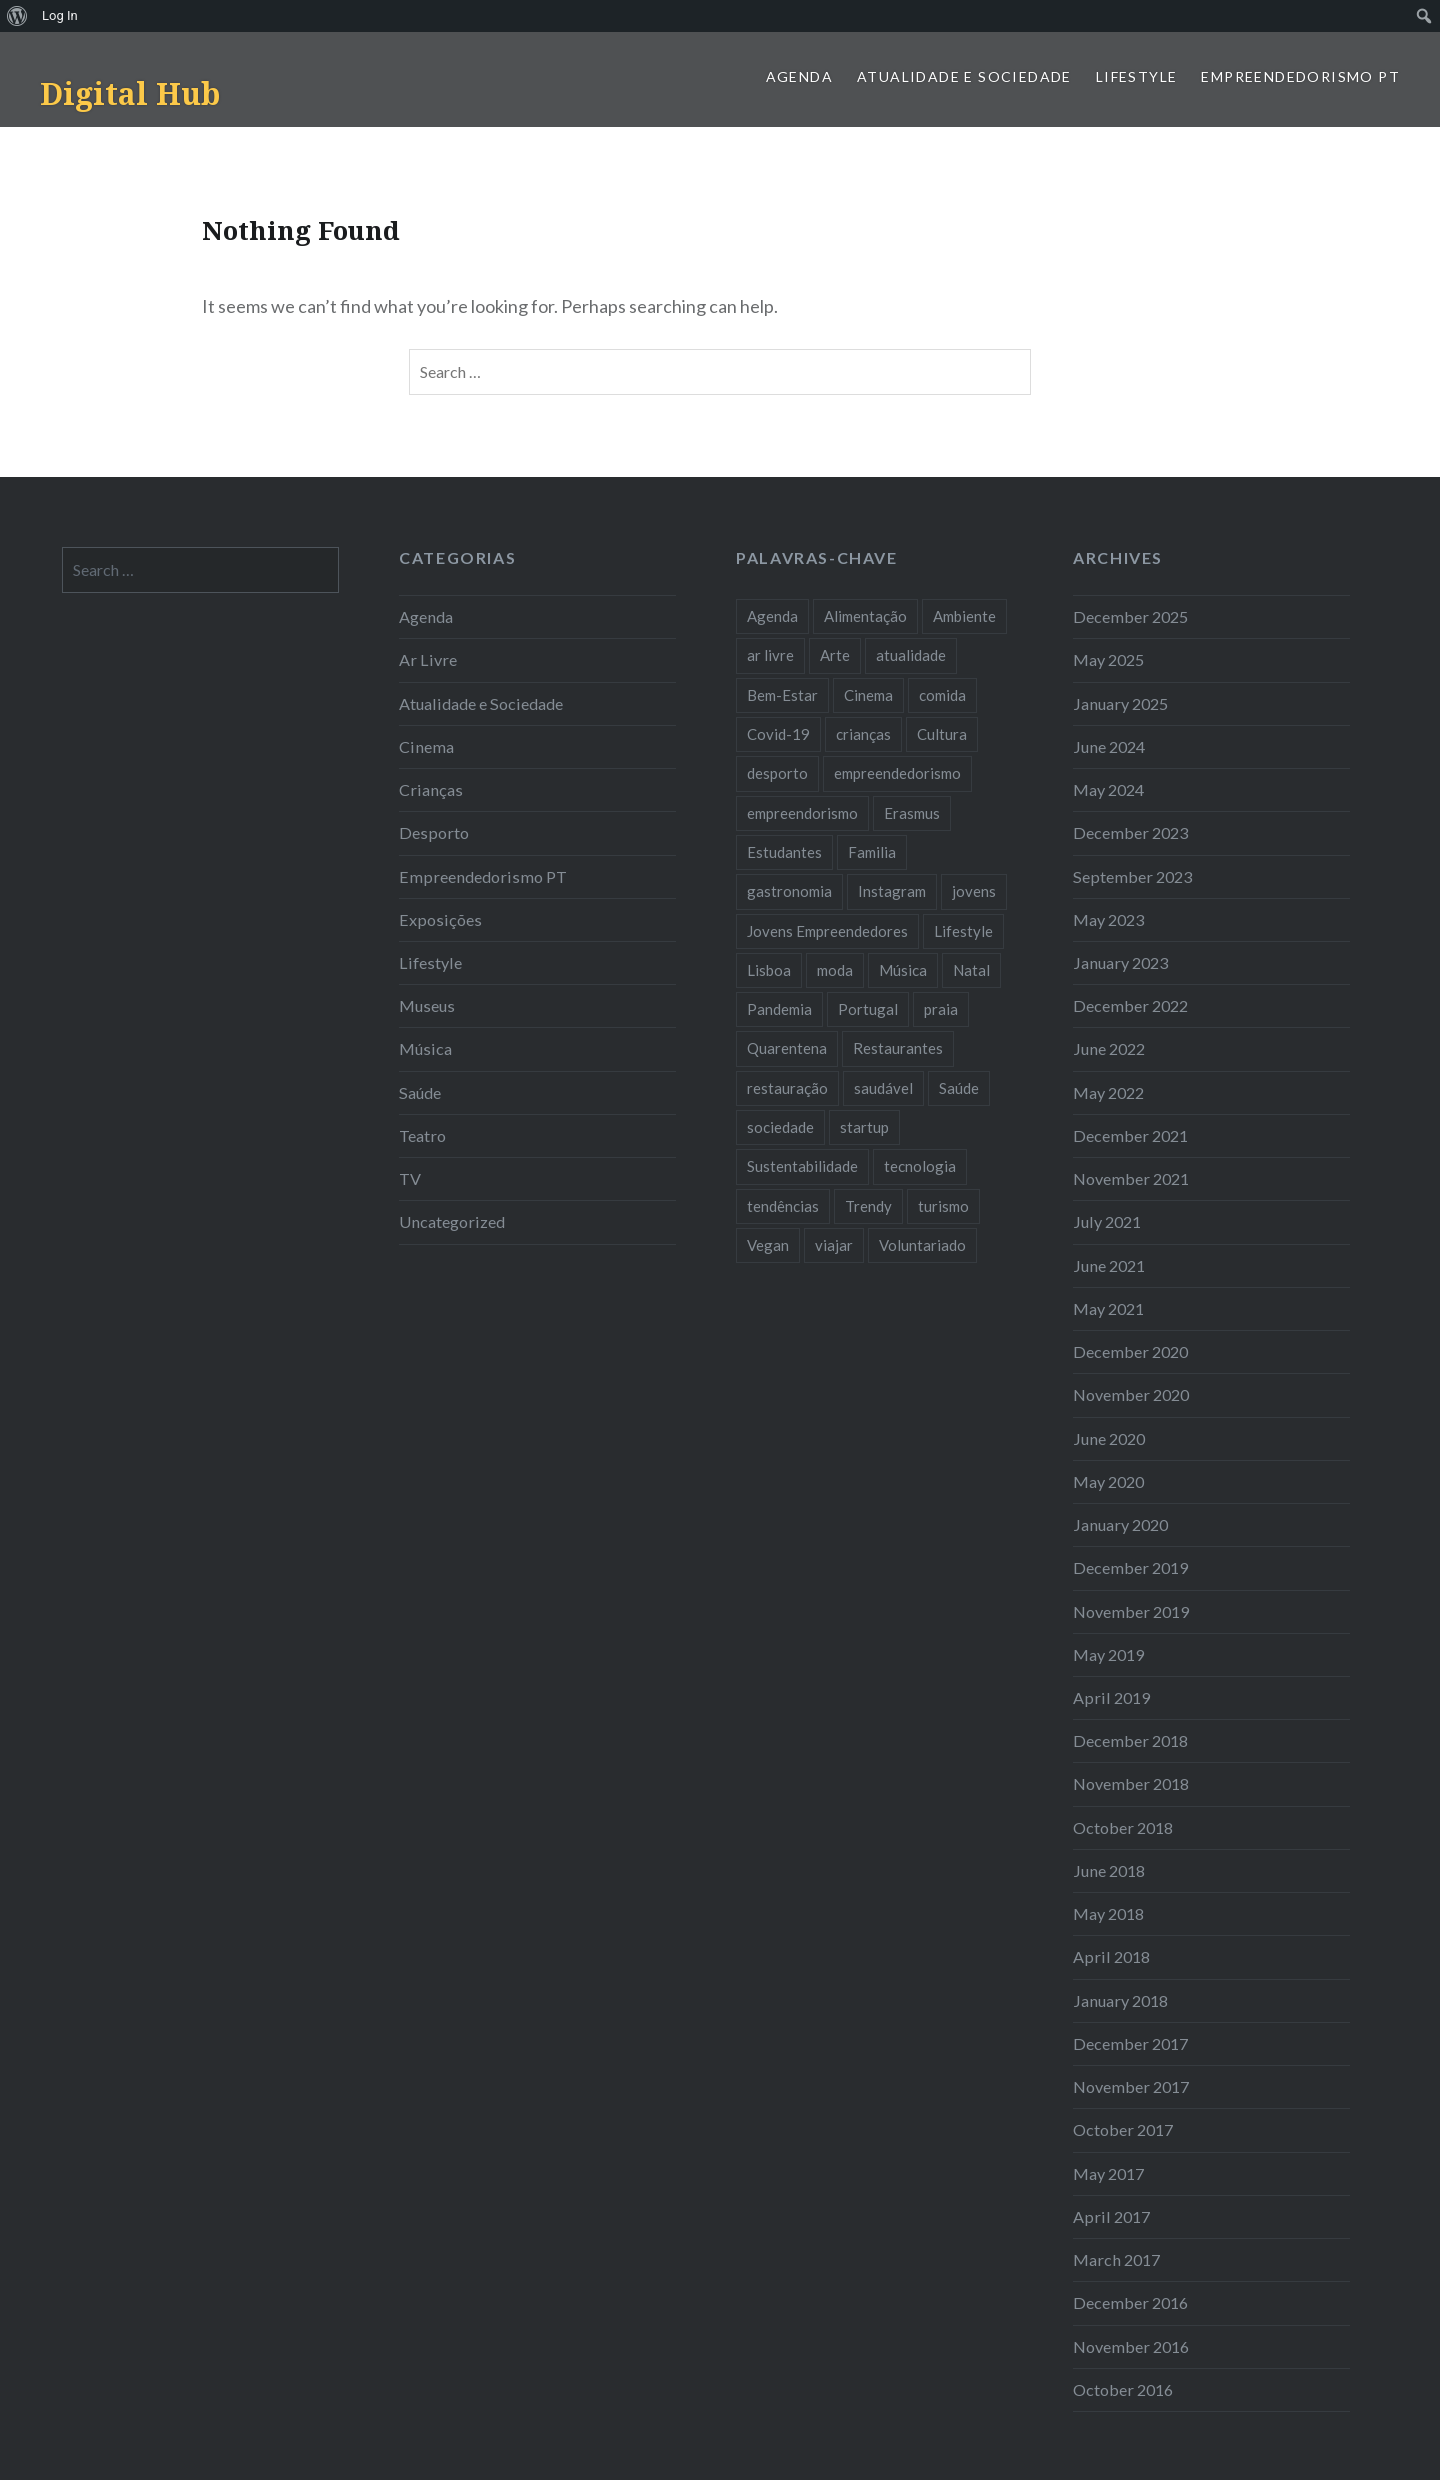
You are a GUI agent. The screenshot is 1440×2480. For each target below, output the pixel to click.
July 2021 (1107, 1221)
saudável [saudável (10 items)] (883, 1088)
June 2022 (1109, 1048)
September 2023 (1132, 876)
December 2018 (1130, 1740)
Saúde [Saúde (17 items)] (959, 1088)
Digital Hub (130, 93)
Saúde (420, 1092)
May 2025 (1108, 659)
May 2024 (1108, 789)
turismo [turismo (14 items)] (943, 1206)
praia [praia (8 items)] (941, 1009)
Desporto (434, 832)
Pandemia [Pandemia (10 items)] (779, 1009)
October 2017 (1123, 2129)
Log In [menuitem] (60, 15)
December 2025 (1130, 616)
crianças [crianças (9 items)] (863, 734)
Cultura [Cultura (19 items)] (942, 734)
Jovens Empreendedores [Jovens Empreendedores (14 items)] (827, 931)
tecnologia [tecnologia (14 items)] (920, 1166)
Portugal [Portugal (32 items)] (868, 1009)
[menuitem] (17, 16)
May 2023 (1108, 919)
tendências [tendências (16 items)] (783, 1206)
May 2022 (1108, 1092)
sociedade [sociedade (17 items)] (780, 1127)
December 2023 (1130, 832)
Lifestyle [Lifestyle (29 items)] (963, 931)
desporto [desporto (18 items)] (777, 773)
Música (425, 1048)
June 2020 (1109, 1438)
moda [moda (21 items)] (835, 970)
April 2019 (1111, 1697)
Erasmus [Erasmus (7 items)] (912, 813)
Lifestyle (1137, 76)
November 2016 (1131, 2346)
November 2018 (1131, 1783)
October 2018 (1123, 1827)
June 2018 (1109, 1870)
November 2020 (1131, 1394)
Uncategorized (452, 1221)
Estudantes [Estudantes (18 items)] (784, 852)
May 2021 (1108, 1308)
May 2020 (1108, 1481)
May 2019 (1108, 1654)
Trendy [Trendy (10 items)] (868, 1206)
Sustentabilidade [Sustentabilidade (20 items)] (802, 1166)
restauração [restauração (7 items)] (787, 1088)
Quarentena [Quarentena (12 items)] (787, 1048)
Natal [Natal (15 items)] (971, 970)
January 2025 (1120, 703)
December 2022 (1130, 1005)
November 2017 (1131, 2086)
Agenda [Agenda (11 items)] (772, 616)
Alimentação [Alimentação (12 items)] (865, 616)
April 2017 (1111, 2216)
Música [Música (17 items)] (903, 970)
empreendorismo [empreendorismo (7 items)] (802, 813)
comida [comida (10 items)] (942, 695)
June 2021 (1109, 1265)
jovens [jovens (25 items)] (974, 891)
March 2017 (1116, 2259)
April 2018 (1111, 1956)
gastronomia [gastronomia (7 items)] (789, 891)
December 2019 (1130, 1567)
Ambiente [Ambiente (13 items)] (964, 616)
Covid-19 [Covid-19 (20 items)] (778, 734)
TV (410, 1178)
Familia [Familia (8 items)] (872, 852)
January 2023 (1120, 962)
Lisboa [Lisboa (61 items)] (769, 970)
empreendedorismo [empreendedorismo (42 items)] (897, 773)
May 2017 (1108, 2173)
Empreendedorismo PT (1300, 76)
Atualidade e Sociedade (964, 76)
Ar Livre (428, 659)
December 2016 (1130, 2302)
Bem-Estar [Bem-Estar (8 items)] (782, 695)
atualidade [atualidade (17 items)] (911, 655)
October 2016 (1123, 2389)
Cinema (426, 746)
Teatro (422, 1135)
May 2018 (1108, 1913)
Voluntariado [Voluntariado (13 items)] (922, 1245)
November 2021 (1131, 1178)
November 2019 (1131, 1611)
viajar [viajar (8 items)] (834, 1245)
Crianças (431, 789)
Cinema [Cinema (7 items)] (868, 695)
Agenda (799, 76)
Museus (427, 1005)
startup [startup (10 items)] (864, 1127)
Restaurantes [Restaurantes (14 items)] (898, 1048)
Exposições (440, 919)
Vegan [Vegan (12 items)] (768, 1245)
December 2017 (1130, 2043)
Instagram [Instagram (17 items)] (892, 891)
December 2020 (1130, 1351)
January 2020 (1120, 1524)
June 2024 (1109, 746)
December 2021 (1130, 1135)
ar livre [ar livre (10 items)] (770, 655)
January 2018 (1120, 2000)
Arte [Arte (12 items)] (835, 655)
